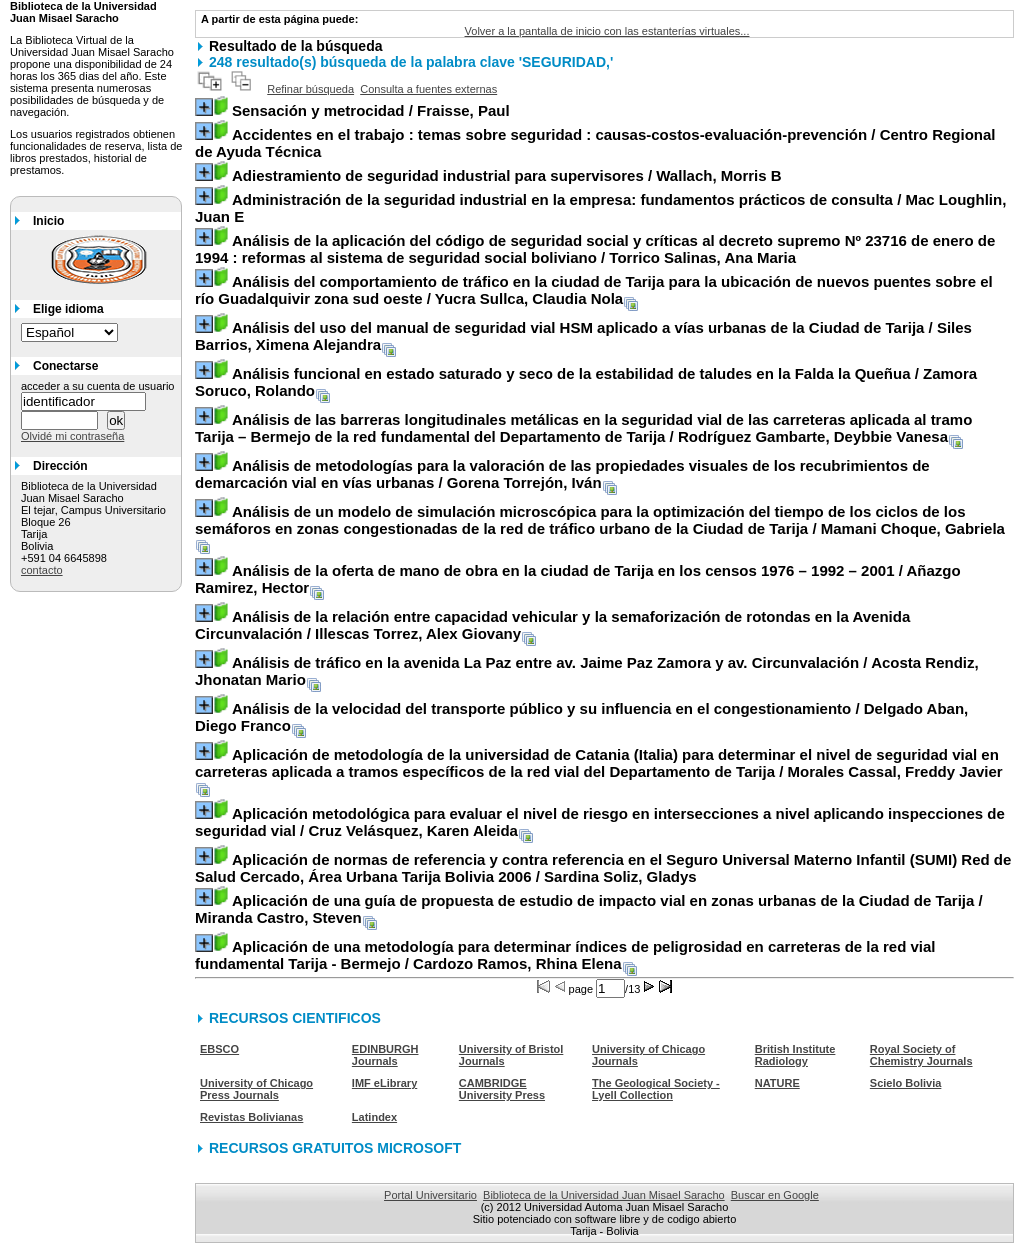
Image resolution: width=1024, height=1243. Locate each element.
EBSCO (219, 1049)
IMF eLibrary (384, 1083)
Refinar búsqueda (310, 89)
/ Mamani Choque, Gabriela (600, 520)
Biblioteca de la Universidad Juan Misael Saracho (604, 1195)
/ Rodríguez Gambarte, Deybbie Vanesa (583, 428)
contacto (42, 570)
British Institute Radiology (795, 1055)
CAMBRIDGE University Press (502, 1089)
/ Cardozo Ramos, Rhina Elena (565, 955)
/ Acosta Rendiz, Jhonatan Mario (587, 671)
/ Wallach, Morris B (507, 175)
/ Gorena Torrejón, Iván (562, 474)
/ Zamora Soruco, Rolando (586, 382)
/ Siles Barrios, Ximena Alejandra (583, 336)
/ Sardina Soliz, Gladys (603, 868)
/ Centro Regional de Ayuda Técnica (595, 143)
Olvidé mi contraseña (72, 436)
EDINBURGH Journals (385, 1055)
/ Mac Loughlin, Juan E (600, 208)
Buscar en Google (775, 1195)
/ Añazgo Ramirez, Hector (578, 579)
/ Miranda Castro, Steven (589, 909)
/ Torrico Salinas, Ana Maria (595, 249)
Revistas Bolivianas (251, 1117)
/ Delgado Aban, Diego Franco (581, 717)
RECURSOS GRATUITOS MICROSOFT (335, 1148)
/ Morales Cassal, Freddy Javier (599, 763)
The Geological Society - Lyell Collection (656, 1089)
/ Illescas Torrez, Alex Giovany (552, 625)
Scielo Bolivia (906, 1083)
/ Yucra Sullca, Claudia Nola (594, 290)
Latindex (374, 1117)
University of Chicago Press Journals (256, 1089)
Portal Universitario (430, 1195)
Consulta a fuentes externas (428, 89)
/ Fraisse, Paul (371, 110)
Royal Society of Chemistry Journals (921, 1055)
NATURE (777, 1083)
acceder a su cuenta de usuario (98, 386)
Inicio (48, 221)
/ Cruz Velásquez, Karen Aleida (600, 822)
